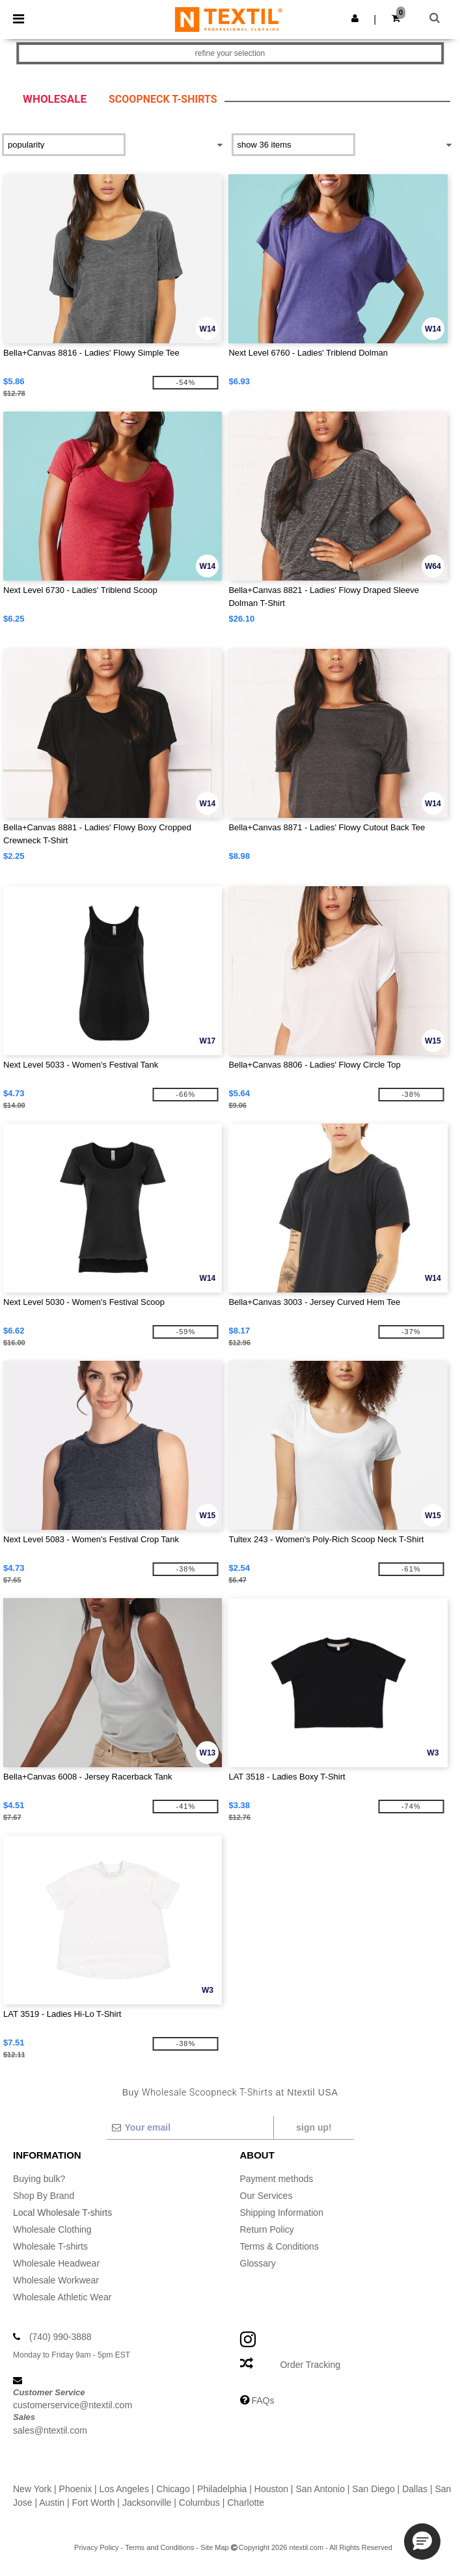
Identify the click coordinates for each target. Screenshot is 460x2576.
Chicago (172, 2489)
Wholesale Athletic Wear (62, 2297)
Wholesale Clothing (52, 2229)
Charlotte (245, 2502)
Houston (271, 2489)
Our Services (266, 2195)
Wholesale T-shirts (50, 2246)
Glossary (258, 2263)
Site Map (214, 2547)
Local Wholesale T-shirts (62, 2212)
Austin (51, 2502)
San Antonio (320, 2489)
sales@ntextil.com (50, 2430)
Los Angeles (124, 2489)
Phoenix (75, 2489)
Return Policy (267, 2229)
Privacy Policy (96, 2547)
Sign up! (313, 2127)
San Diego (373, 2489)
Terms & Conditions (279, 2246)
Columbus (199, 2502)
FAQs (262, 2400)
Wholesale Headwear (56, 2263)
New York (32, 2489)
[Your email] (190, 2127)
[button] (355, 18)
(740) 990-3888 (60, 2337)
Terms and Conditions (159, 2547)
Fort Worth (93, 2502)
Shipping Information (281, 2212)
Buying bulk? (39, 2179)
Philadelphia (222, 2489)
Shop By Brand (43, 2195)
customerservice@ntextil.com (72, 2405)
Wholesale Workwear (56, 2280)
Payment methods (277, 2179)
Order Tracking (310, 2364)
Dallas (414, 2489)
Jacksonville (146, 2502)
